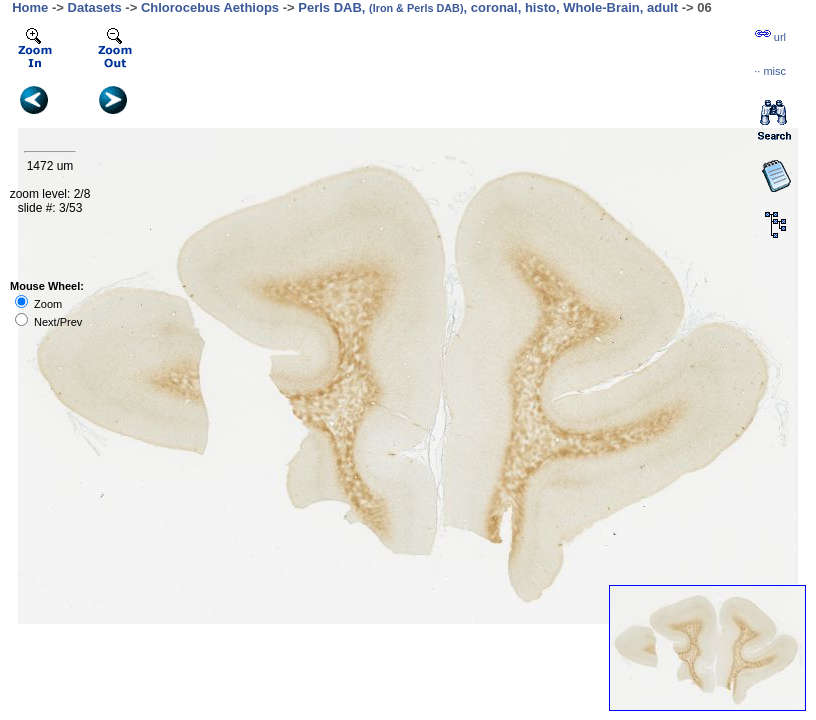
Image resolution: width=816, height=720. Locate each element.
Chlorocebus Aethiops (210, 7)
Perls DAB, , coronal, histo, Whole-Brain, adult (488, 7)
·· (770, 71)
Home (30, 7)
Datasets (95, 7)
